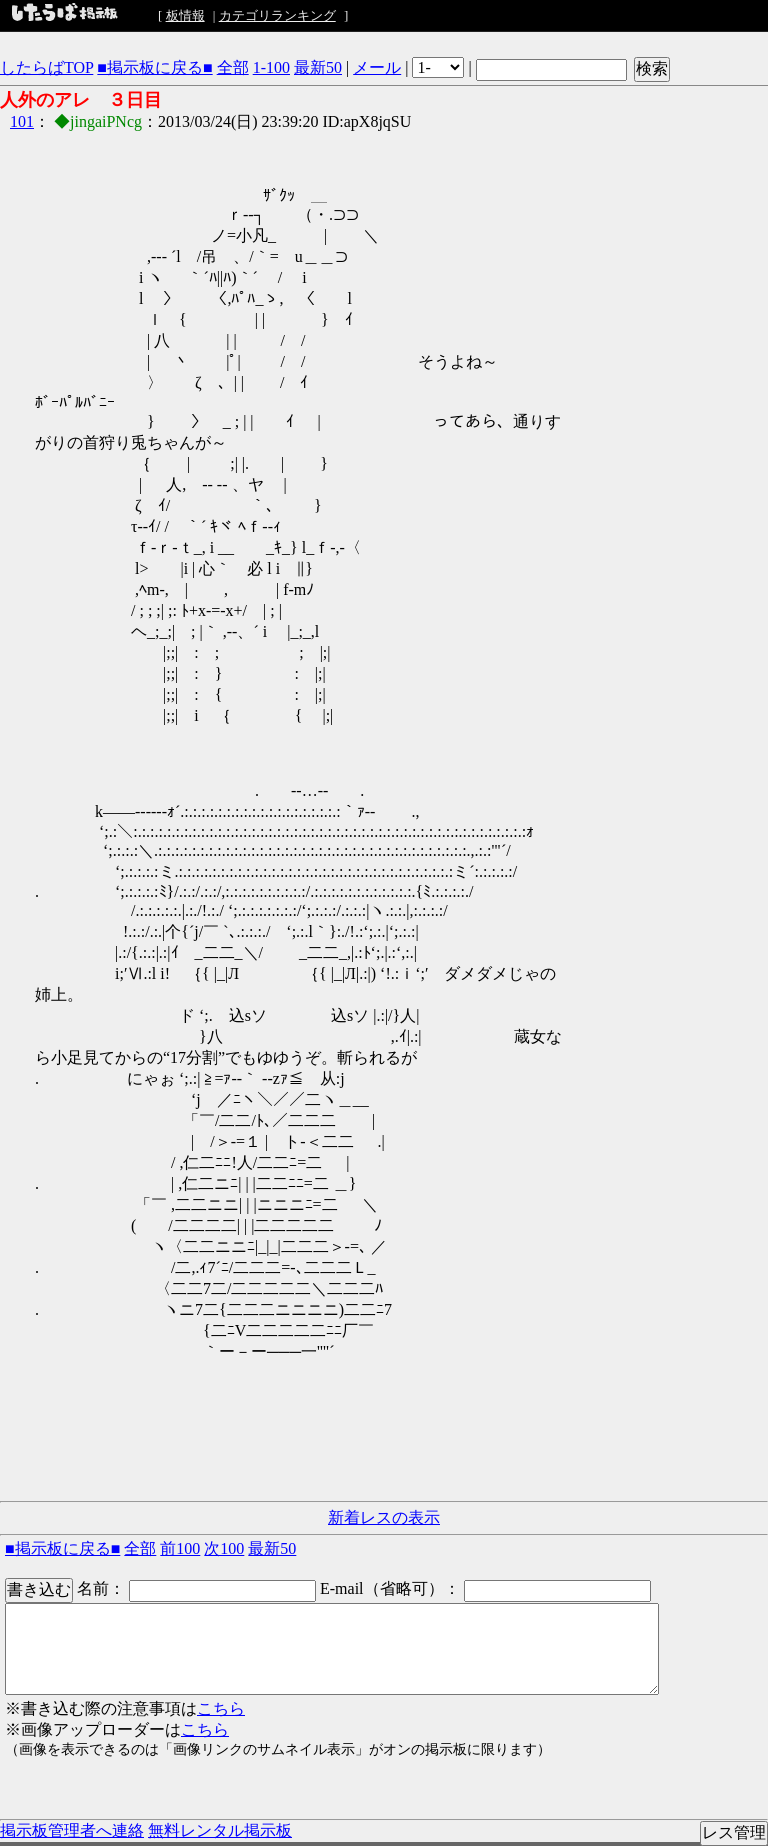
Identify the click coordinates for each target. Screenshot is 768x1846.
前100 (180, 1548)
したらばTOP (46, 67)
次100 (224, 1548)
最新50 (318, 67)
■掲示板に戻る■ (154, 67)
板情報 (185, 15)
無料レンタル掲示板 (220, 1830)
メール (377, 67)
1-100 (271, 67)
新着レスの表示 (384, 1517)
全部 (233, 67)
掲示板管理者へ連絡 (72, 1830)
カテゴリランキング (277, 15)
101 (22, 121)
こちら (221, 1708)
